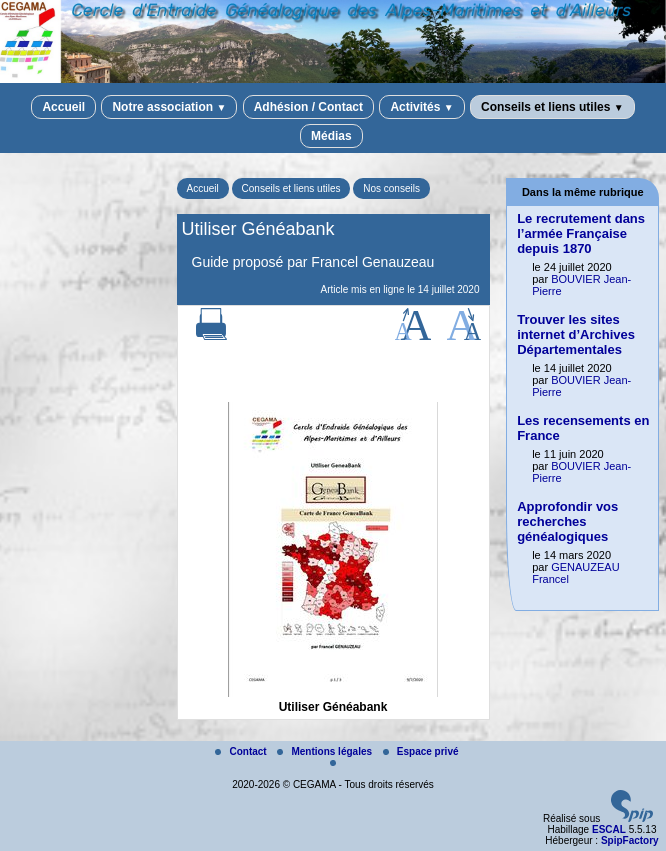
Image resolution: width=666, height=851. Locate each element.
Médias (331, 136)
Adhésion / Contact (308, 107)
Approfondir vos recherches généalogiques (567, 521)
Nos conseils (391, 188)
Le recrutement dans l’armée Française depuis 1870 (581, 233)
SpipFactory (630, 840)
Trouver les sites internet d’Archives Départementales (576, 334)
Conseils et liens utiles (552, 107)
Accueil (63, 107)
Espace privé (421, 751)
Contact (242, 751)
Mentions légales (325, 751)
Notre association (169, 107)
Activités (421, 107)
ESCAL (609, 829)
